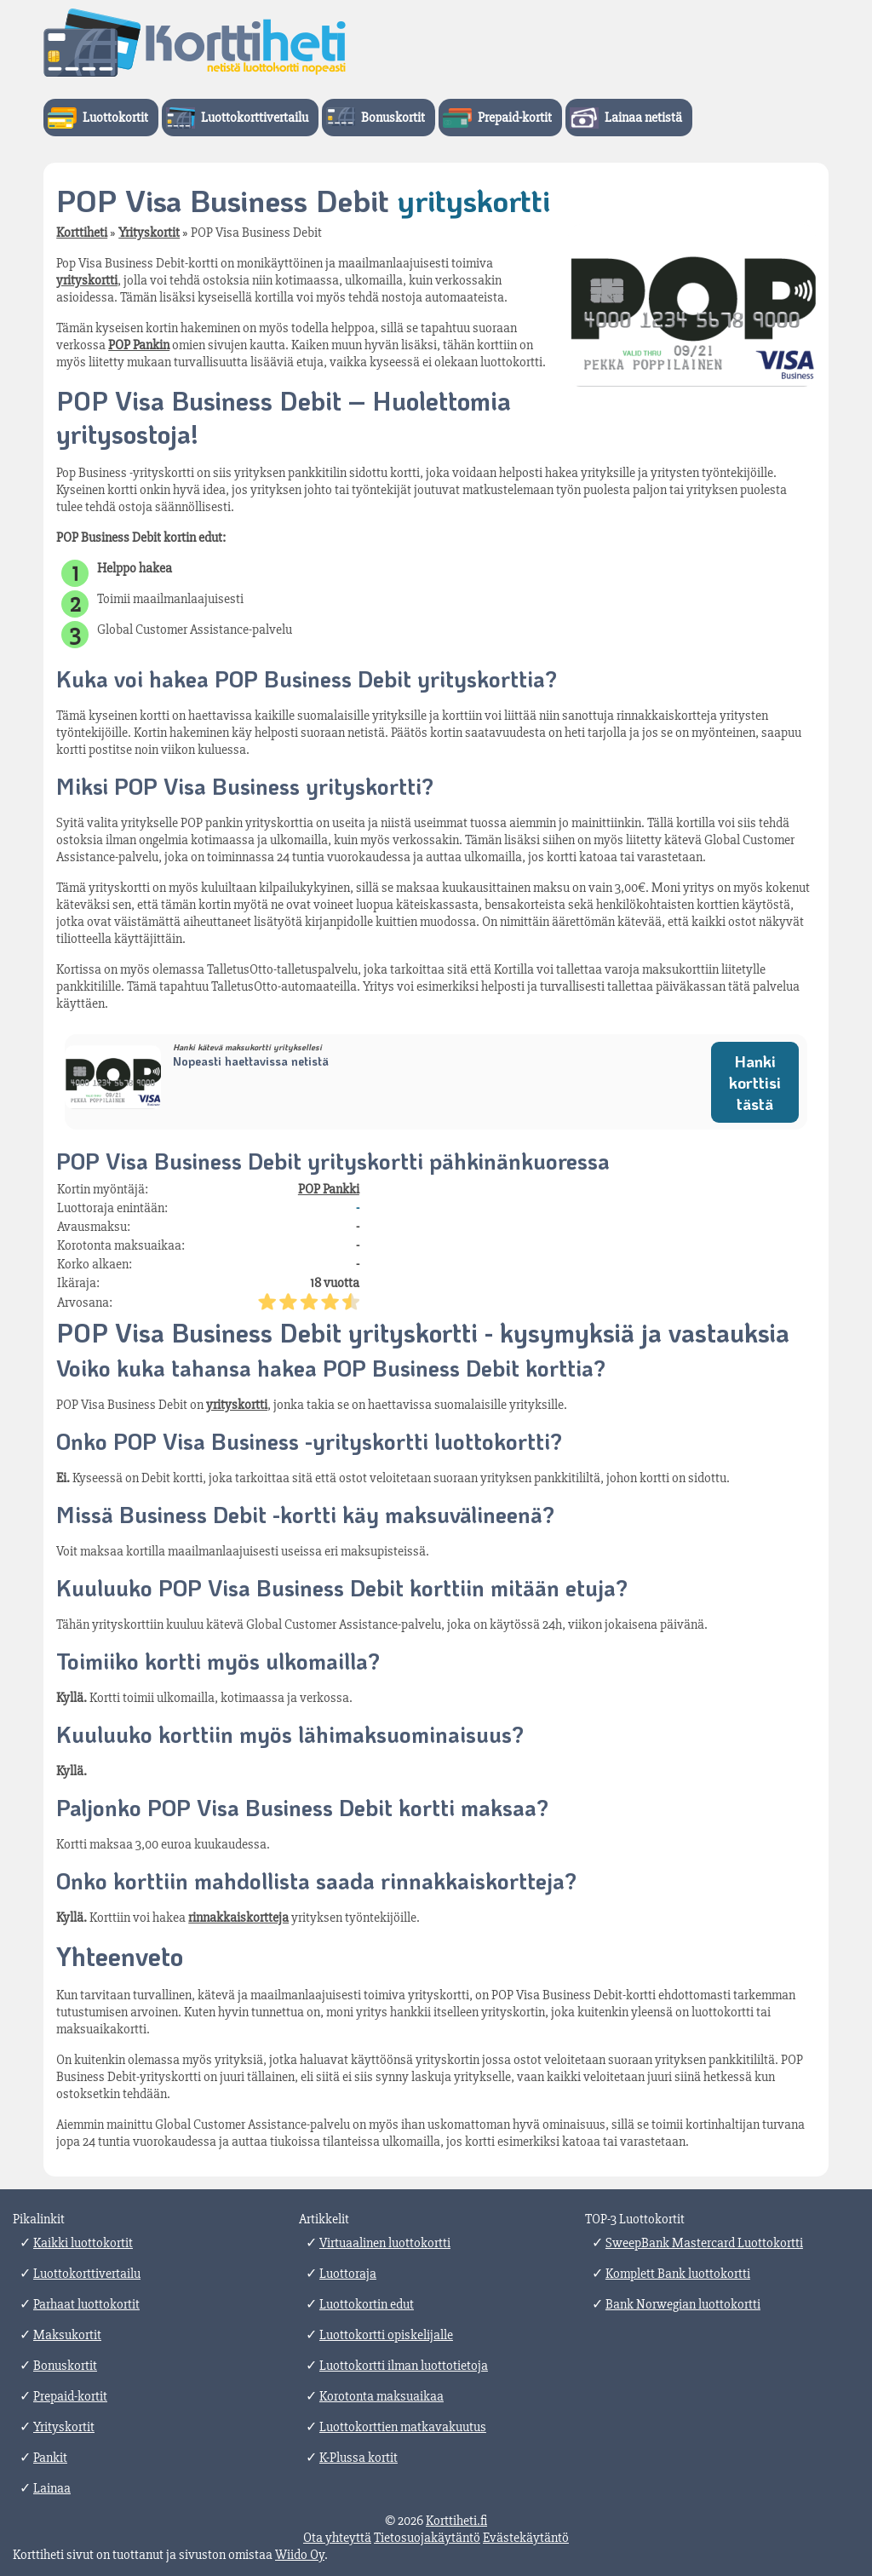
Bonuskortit (393, 117)
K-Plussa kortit (358, 2457)
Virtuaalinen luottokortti (384, 2242)
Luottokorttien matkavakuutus (402, 2426)
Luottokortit (115, 117)
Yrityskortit (149, 232)
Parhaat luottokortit (86, 2304)
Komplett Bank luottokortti (677, 2273)
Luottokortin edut (366, 2304)
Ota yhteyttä (337, 2537)
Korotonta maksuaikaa (381, 2396)
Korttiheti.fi (456, 2520)
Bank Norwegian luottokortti (682, 2304)
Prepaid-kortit (515, 117)
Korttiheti (81, 232)
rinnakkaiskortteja (238, 1917)
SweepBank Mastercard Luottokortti (704, 2242)
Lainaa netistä (643, 117)
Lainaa (52, 2488)
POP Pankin (138, 345)
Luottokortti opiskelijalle (386, 2334)
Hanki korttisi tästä (755, 1082)
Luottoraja (347, 2273)
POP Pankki (328, 1189)
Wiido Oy (299, 2554)
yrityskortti (87, 280)
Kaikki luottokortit (83, 2242)
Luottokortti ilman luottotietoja (403, 2365)
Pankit (50, 2457)
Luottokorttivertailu (254, 117)
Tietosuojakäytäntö (427, 2537)
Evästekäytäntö (526, 2537)
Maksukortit (67, 2334)
